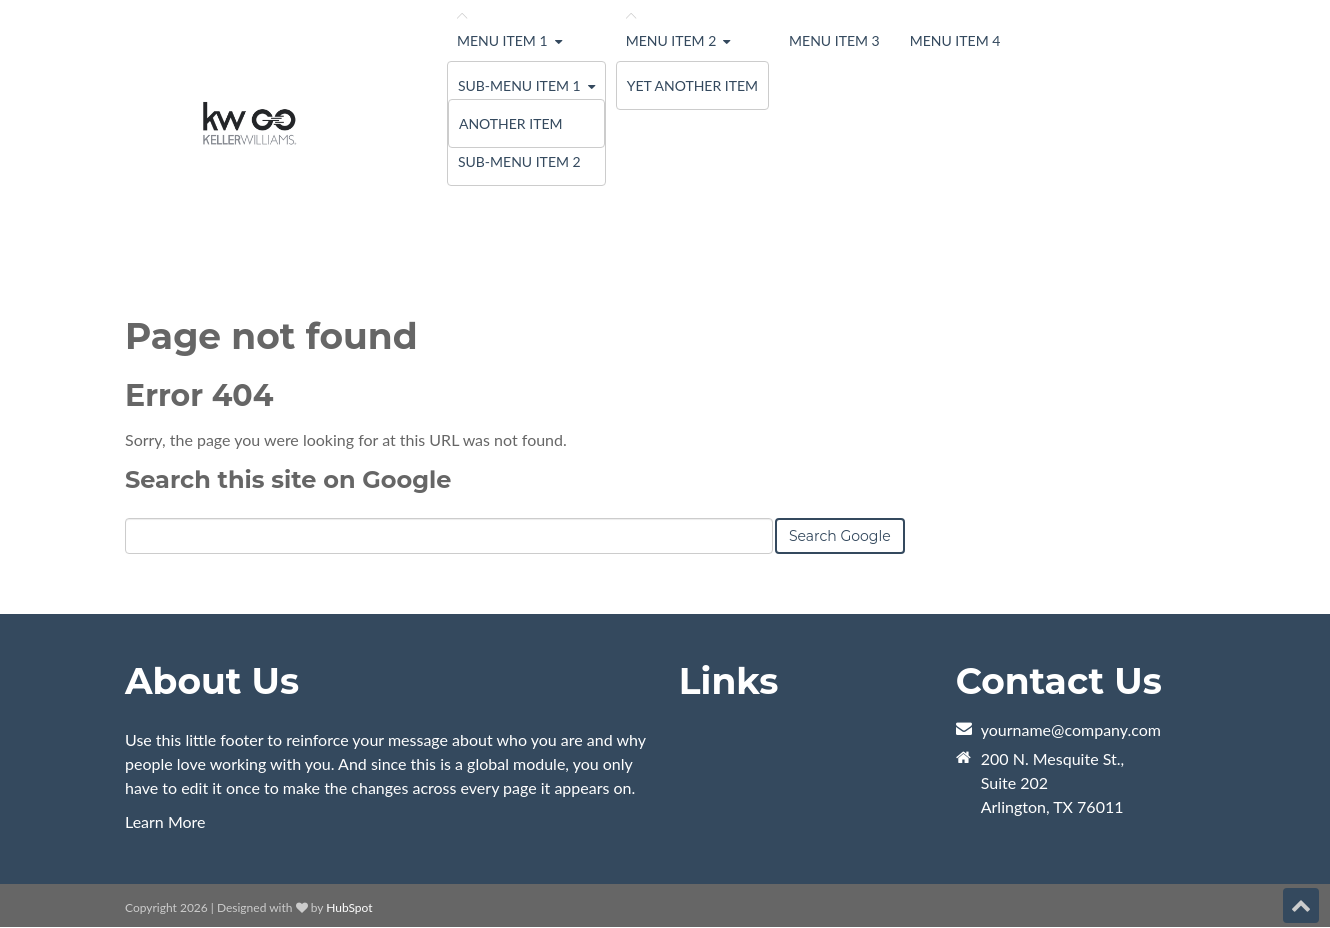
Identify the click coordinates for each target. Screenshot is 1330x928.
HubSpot (349, 907)
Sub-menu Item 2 (519, 161)
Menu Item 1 (502, 40)
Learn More (165, 821)
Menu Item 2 (671, 40)
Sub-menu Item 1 (519, 85)
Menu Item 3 (834, 40)
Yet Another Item (692, 85)
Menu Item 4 (955, 40)
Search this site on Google (288, 479)
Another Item (511, 123)
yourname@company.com (1071, 729)
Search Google (840, 536)
